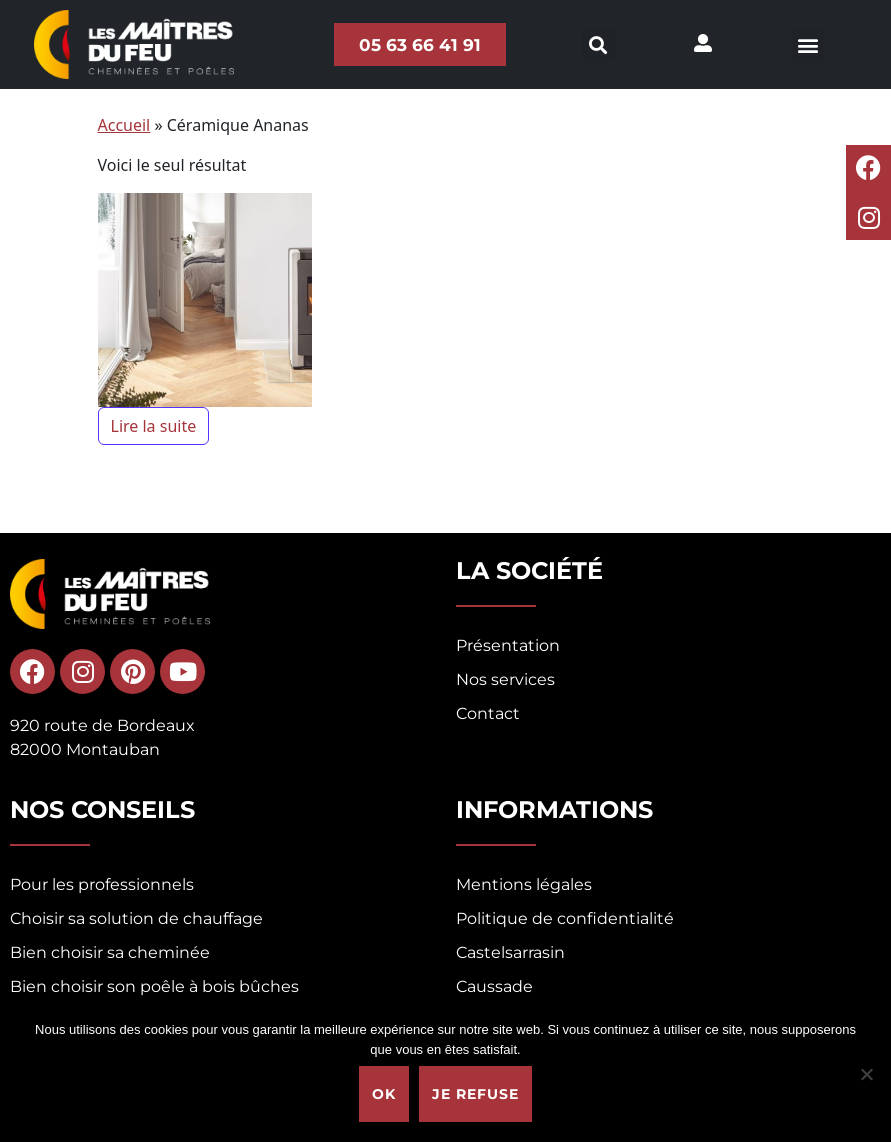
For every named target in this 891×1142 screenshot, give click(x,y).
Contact (488, 713)
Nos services (505, 679)
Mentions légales (524, 884)
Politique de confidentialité (565, 918)
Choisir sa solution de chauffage (136, 918)
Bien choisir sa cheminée (110, 952)
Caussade (494, 986)
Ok (384, 1094)
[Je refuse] (866, 1074)
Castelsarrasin (510, 952)
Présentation (508, 645)
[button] (808, 44)
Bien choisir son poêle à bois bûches (154, 986)
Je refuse (475, 1094)
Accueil (124, 125)
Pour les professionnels (102, 884)
